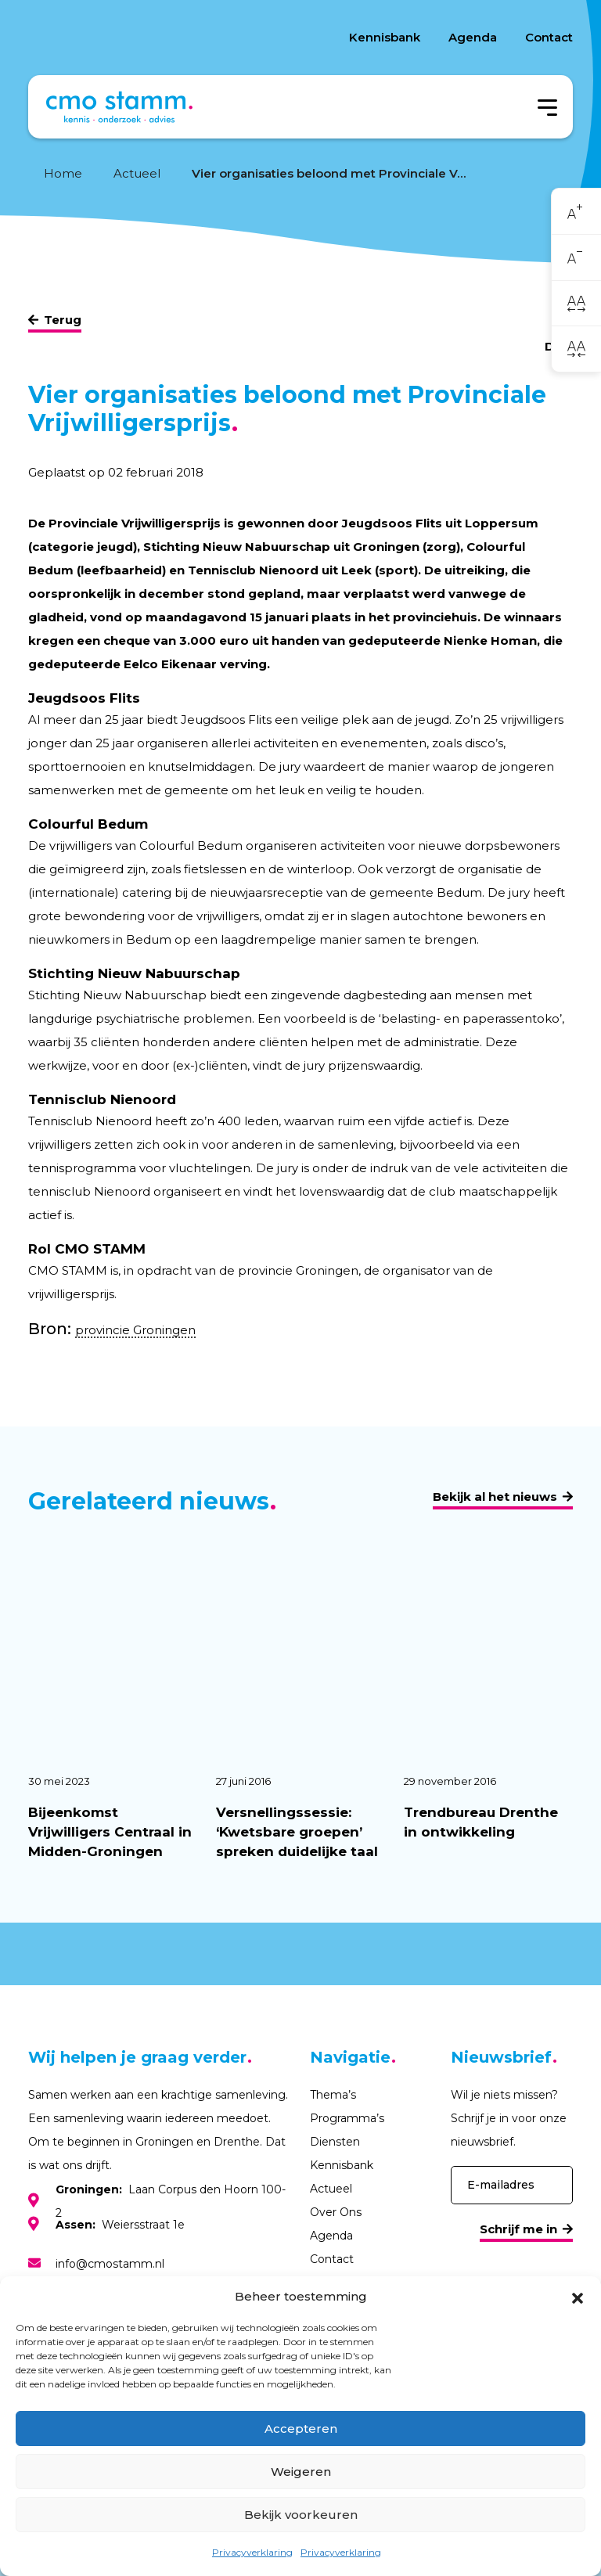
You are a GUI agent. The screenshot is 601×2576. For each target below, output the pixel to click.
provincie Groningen (135, 1329)
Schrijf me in (518, 2229)
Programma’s (347, 2118)
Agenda (472, 37)
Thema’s (333, 2095)
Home (63, 173)
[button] (577, 2296)
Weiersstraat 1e (120, 2225)
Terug (62, 319)
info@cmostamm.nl (110, 2264)
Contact (549, 37)
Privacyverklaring (252, 2552)
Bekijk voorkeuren (301, 2514)
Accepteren (301, 2428)
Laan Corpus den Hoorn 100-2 (171, 2201)
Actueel (136, 173)
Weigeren (301, 2471)
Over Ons (336, 2212)
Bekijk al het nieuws (495, 1496)
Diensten (335, 2142)
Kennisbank (384, 37)
